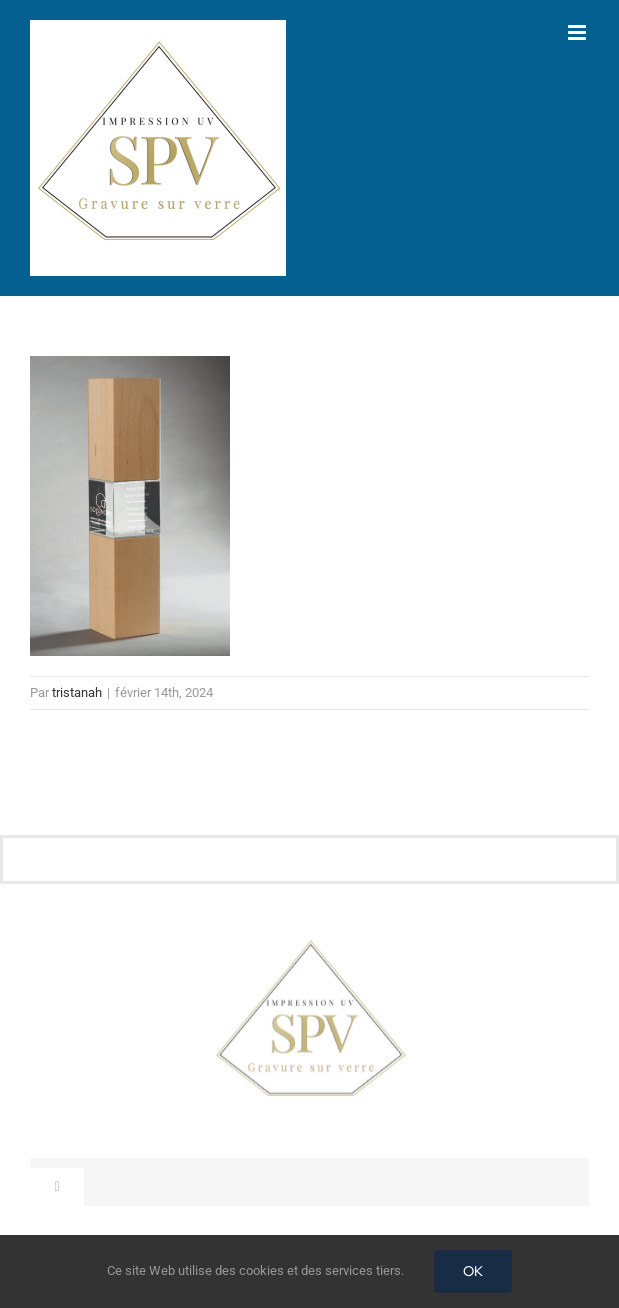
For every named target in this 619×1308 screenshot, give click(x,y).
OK (473, 1271)
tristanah (77, 692)
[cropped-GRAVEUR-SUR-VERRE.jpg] (310, 945)
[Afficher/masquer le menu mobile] (578, 32)
